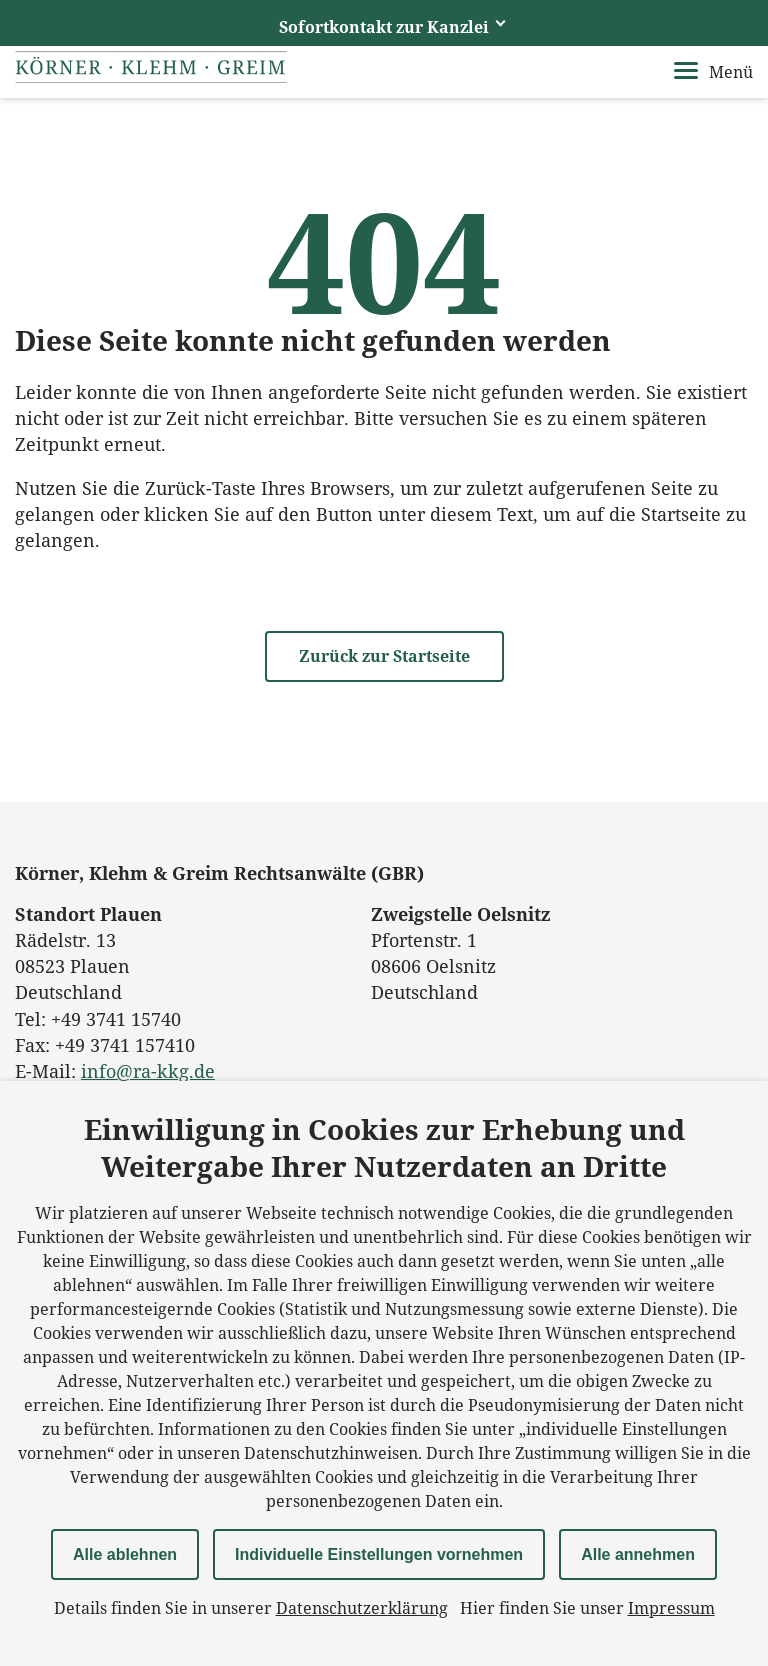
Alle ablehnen (125, 1554)
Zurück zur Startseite (384, 656)
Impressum (671, 1608)
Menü (713, 72)
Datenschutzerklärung (362, 1608)
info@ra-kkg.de (148, 1071)
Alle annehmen (638, 1554)
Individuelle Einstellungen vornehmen (379, 1554)
